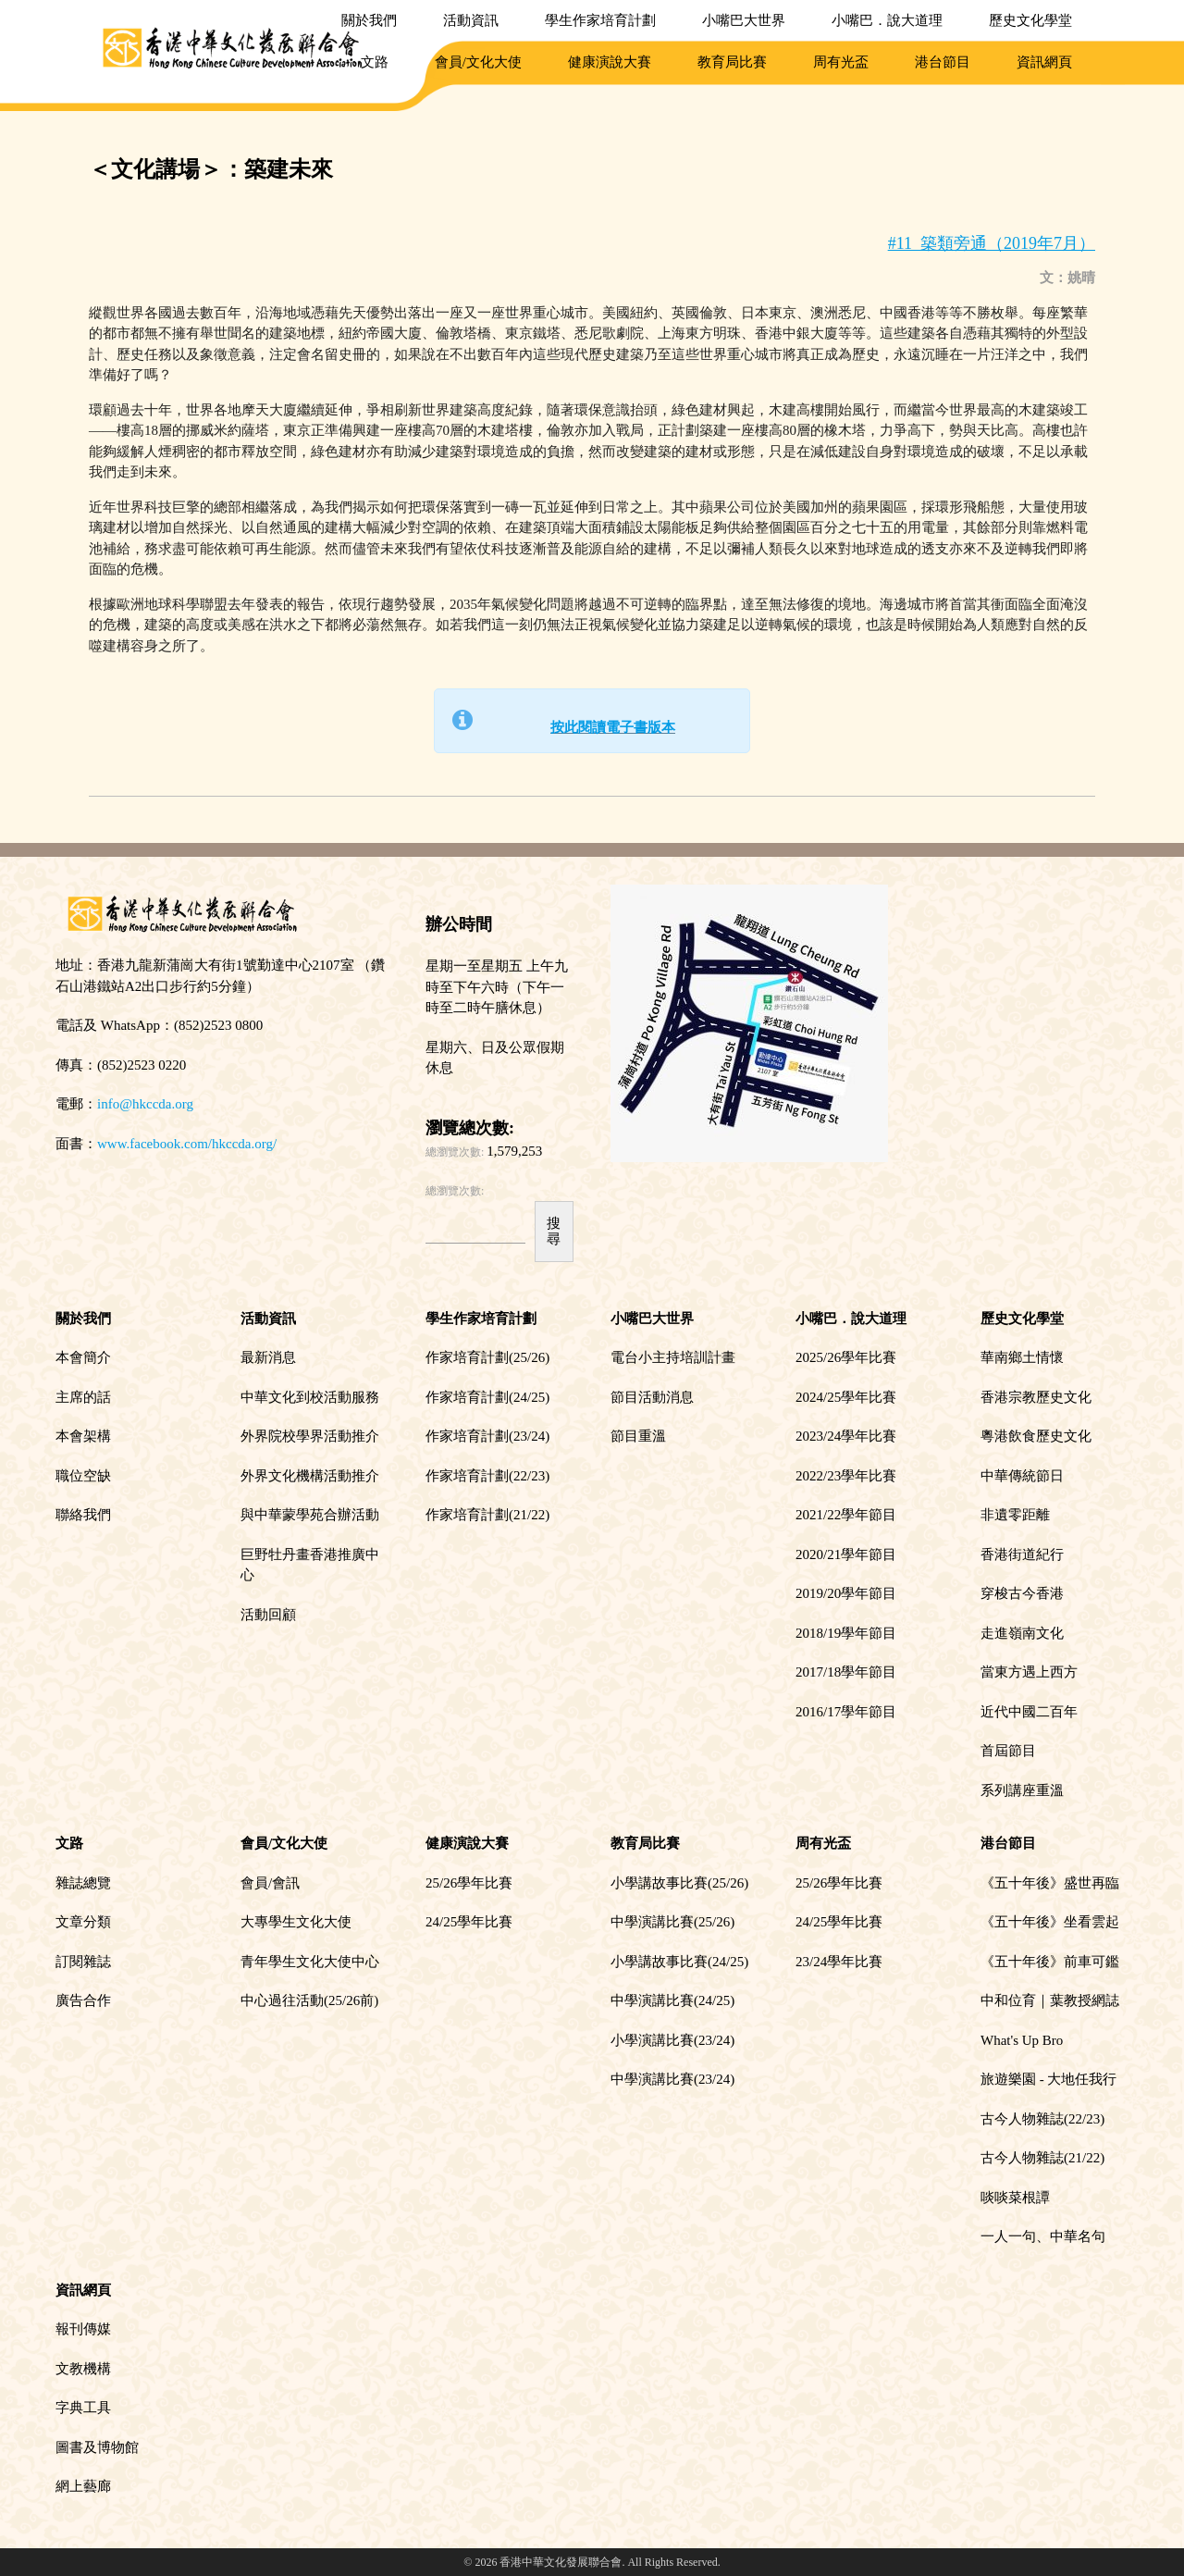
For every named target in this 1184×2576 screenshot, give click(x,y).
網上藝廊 (83, 2486)
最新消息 (268, 1357)
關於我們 (369, 20)
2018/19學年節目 (846, 1633)
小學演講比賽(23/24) (672, 2040)
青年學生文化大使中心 (309, 1961)
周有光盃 (841, 62)
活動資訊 (471, 20)
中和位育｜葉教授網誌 (1049, 2000)
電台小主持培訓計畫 (672, 1357)
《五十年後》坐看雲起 (1049, 1921)
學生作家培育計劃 (600, 20)
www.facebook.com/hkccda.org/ (187, 1143)
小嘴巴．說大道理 (887, 20)
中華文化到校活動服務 (309, 1397)
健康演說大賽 (609, 62)
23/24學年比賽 (839, 1961)
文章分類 (83, 1921)
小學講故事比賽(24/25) (679, 1961)
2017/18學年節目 (846, 1672)
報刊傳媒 (83, 2329)
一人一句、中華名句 (1042, 2236)
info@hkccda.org (145, 1103)
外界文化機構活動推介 (309, 1475)
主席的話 (83, 1397)
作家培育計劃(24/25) (487, 1397)
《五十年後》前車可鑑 (1049, 1961)
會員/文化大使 (478, 62)
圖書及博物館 (97, 2447)
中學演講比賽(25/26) (672, 1921)
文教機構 (83, 2368)
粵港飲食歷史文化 (1036, 1436)
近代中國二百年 (1029, 1711)
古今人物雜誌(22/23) (1042, 2119)
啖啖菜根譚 (1015, 2197)
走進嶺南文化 (1022, 1633)
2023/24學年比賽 (846, 1436)
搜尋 (554, 1231)
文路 (374, 62)
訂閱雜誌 (83, 1961)
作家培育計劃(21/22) (487, 1514)
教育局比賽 (732, 62)
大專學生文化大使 (296, 1921)
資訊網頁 (1044, 62)
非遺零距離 (1015, 1514)
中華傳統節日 (1022, 1475)
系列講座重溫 (1022, 1790)
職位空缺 (83, 1475)
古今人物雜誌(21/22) (1042, 2157)
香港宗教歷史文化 (1036, 1397)
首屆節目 (1008, 1750)
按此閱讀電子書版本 (612, 727)
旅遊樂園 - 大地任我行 (1048, 2079)
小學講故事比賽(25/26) (679, 1883)
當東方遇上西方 (1029, 1672)
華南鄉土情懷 (1022, 1357)
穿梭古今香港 (1022, 1593)
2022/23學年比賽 (846, 1475)
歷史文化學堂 (1030, 20)
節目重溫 (638, 1436)
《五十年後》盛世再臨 (1049, 1883)
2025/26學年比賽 (846, 1357)
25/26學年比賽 (469, 1883)
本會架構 (83, 1436)
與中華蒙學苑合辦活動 (309, 1514)
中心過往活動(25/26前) (309, 2000)
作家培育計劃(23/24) (487, 1436)
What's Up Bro (1021, 2040)
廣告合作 (83, 2000)
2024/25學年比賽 (846, 1397)
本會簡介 (83, 1357)
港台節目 (942, 62)
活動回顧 (268, 1614)
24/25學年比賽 (469, 1921)
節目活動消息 (652, 1397)
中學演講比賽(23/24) (672, 2079)
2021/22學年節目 (846, 1514)
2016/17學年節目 (846, 1711)
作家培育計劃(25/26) (487, 1357)
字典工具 (83, 2407)
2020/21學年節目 (846, 1554)
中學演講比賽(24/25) (672, 2000)
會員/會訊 (270, 1883)
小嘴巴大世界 (743, 20)
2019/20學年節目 (846, 1593)
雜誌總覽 (83, 1883)
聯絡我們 (83, 1514)
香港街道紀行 (1022, 1554)
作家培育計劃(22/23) (487, 1475)
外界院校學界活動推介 (309, 1436)
